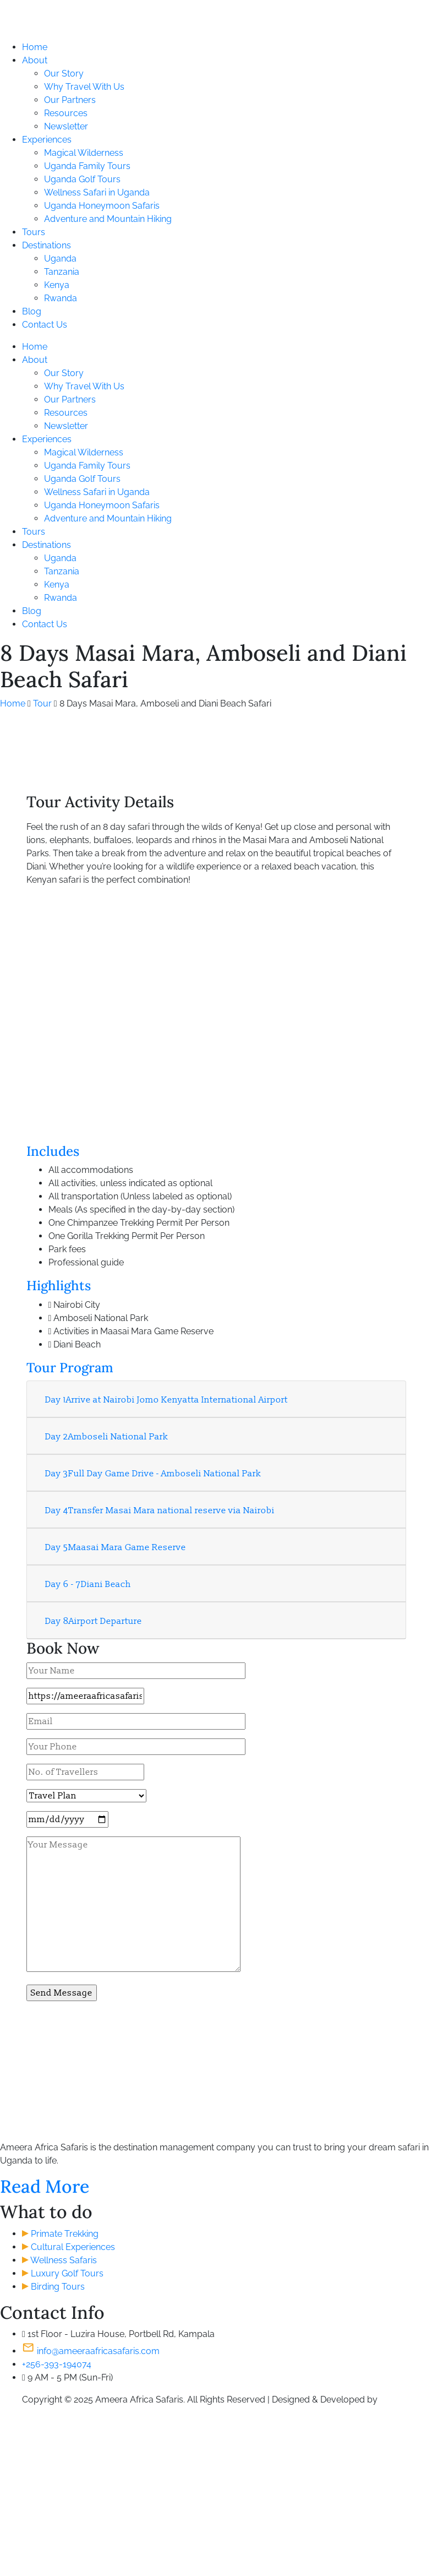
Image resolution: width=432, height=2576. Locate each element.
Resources (66, 113)
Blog (31, 311)
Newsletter (66, 126)
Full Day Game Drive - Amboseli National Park (153, 1473)
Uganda (60, 258)
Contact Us (44, 324)
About (34, 60)
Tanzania (61, 272)
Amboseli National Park (106, 1436)
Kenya (56, 285)
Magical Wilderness (83, 153)
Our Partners (70, 100)
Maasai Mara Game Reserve (115, 1547)
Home (34, 47)
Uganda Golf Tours (82, 179)
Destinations (46, 245)
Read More (44, 2186)
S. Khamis (399, 2399)
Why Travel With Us (84, 86)
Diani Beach (88, 1584)
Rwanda (60, 298)
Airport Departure (93, 1621)
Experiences (47, 139)
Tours (33, 232)
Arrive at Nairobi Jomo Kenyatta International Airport (166, 1399)
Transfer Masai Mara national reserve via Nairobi (160, 1510)
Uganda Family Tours (87, 166)
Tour (42, 703)
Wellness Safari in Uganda (97, 192)
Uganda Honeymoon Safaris (102, 205)
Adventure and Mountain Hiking (108, 219)
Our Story (64, 73)
